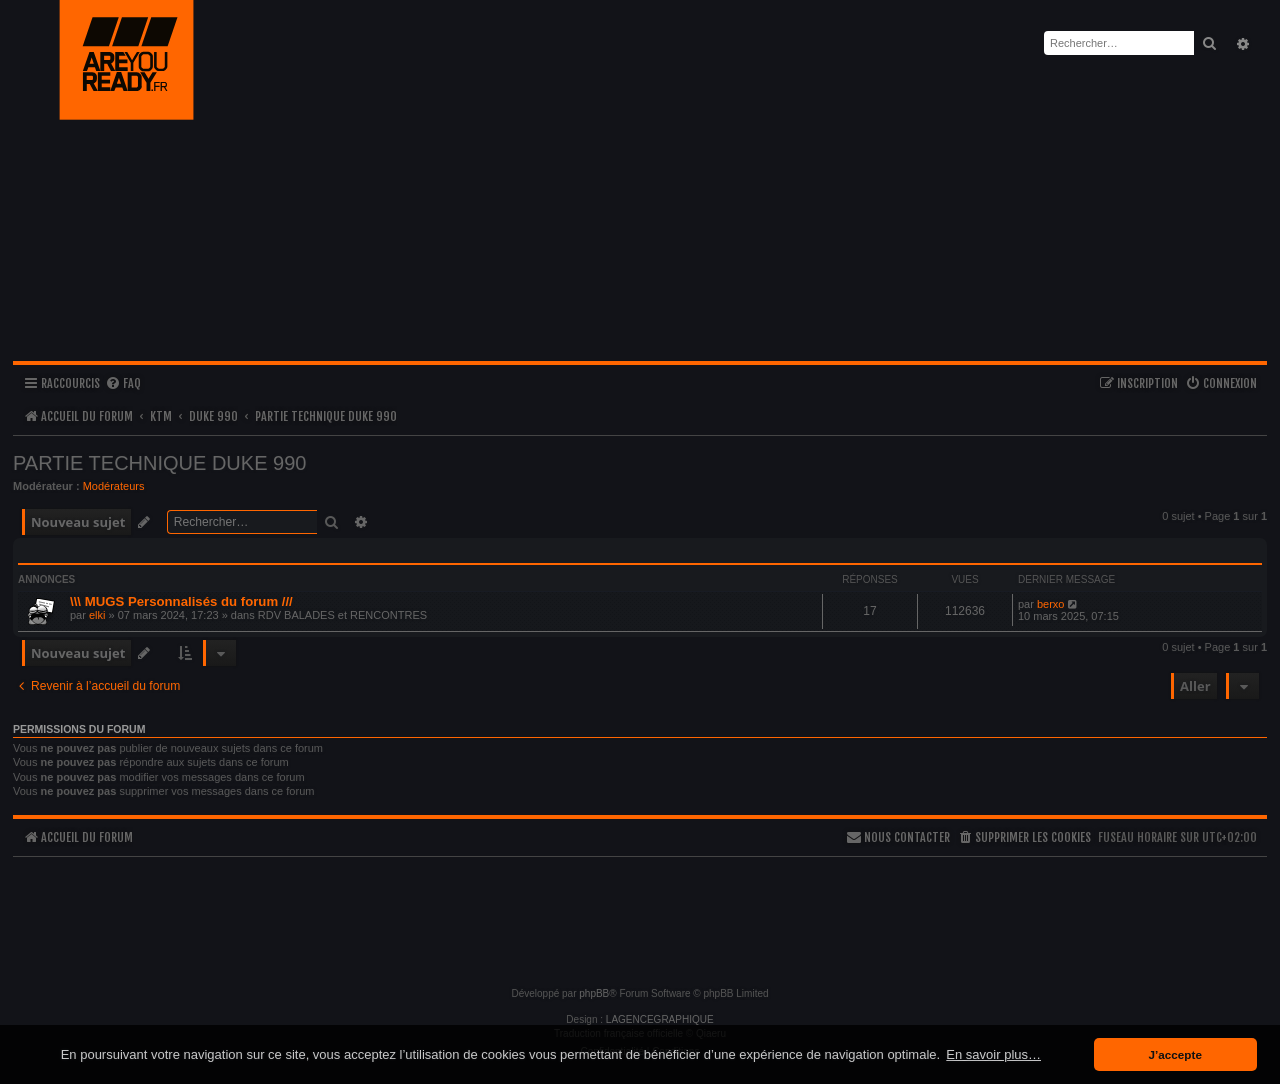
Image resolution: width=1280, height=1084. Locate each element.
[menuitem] (123, 384)
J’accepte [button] (1175, 1054)
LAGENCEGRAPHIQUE (660, 1019)
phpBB (594, 993)
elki (97, 615)
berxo (1051, 604)
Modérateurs (114, 486)
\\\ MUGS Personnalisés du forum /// (181, 601)
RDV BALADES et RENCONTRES (342, 615)
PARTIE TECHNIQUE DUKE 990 (159, 463)
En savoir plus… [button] (993, 1054)
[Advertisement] (640, 913)
